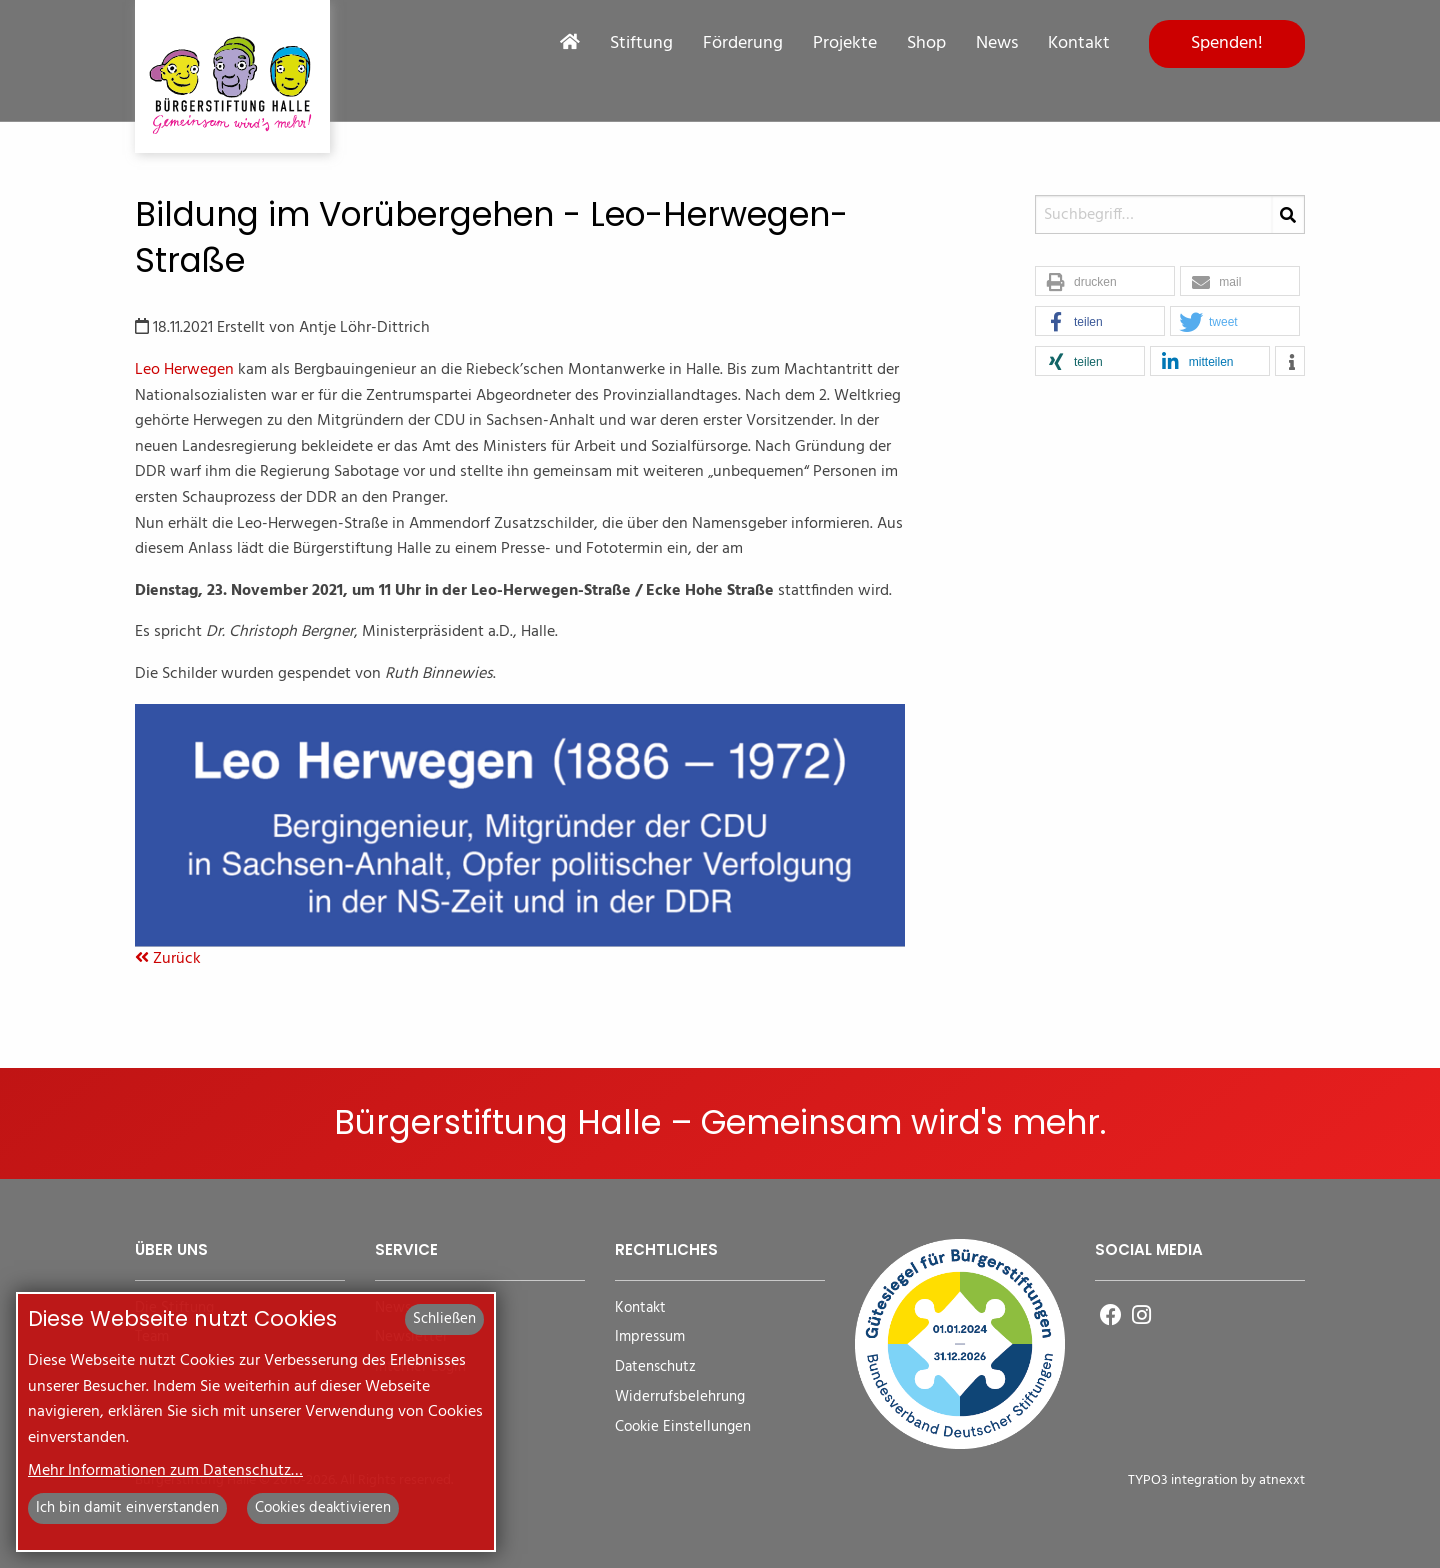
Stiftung (641, 44)
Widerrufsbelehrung (680, 1397)
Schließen (444, 1319)
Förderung (743, 44)
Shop (926, 44)
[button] (1105, 282)
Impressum (650, 1337)
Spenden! (1227, 43)
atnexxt (1282, 1480)
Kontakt (1079, 44)
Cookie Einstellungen (683, 1427)
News (997, 44)
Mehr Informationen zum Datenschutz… (165, 1471)
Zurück (168, 959)
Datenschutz (655, 1367)
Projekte (845, 44)
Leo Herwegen (184, 370)
